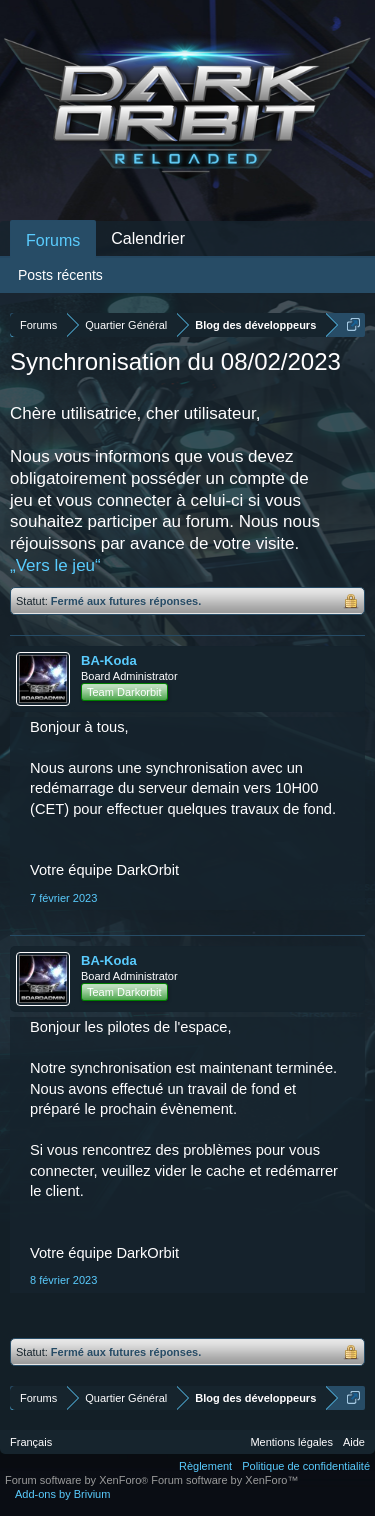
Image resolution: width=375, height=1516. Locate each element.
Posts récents (60, 275)
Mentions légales (291, 1442)
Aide (354, 1442)
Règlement (205, 1466)
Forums (53, 240)
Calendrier (148, 238)
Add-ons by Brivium (62, 1494)
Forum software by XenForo (78, 1480)
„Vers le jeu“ (55, 565)
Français (31, 1442)
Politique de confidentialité (306, 1466)
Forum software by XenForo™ (224, 1480)
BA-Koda (109, 660)
